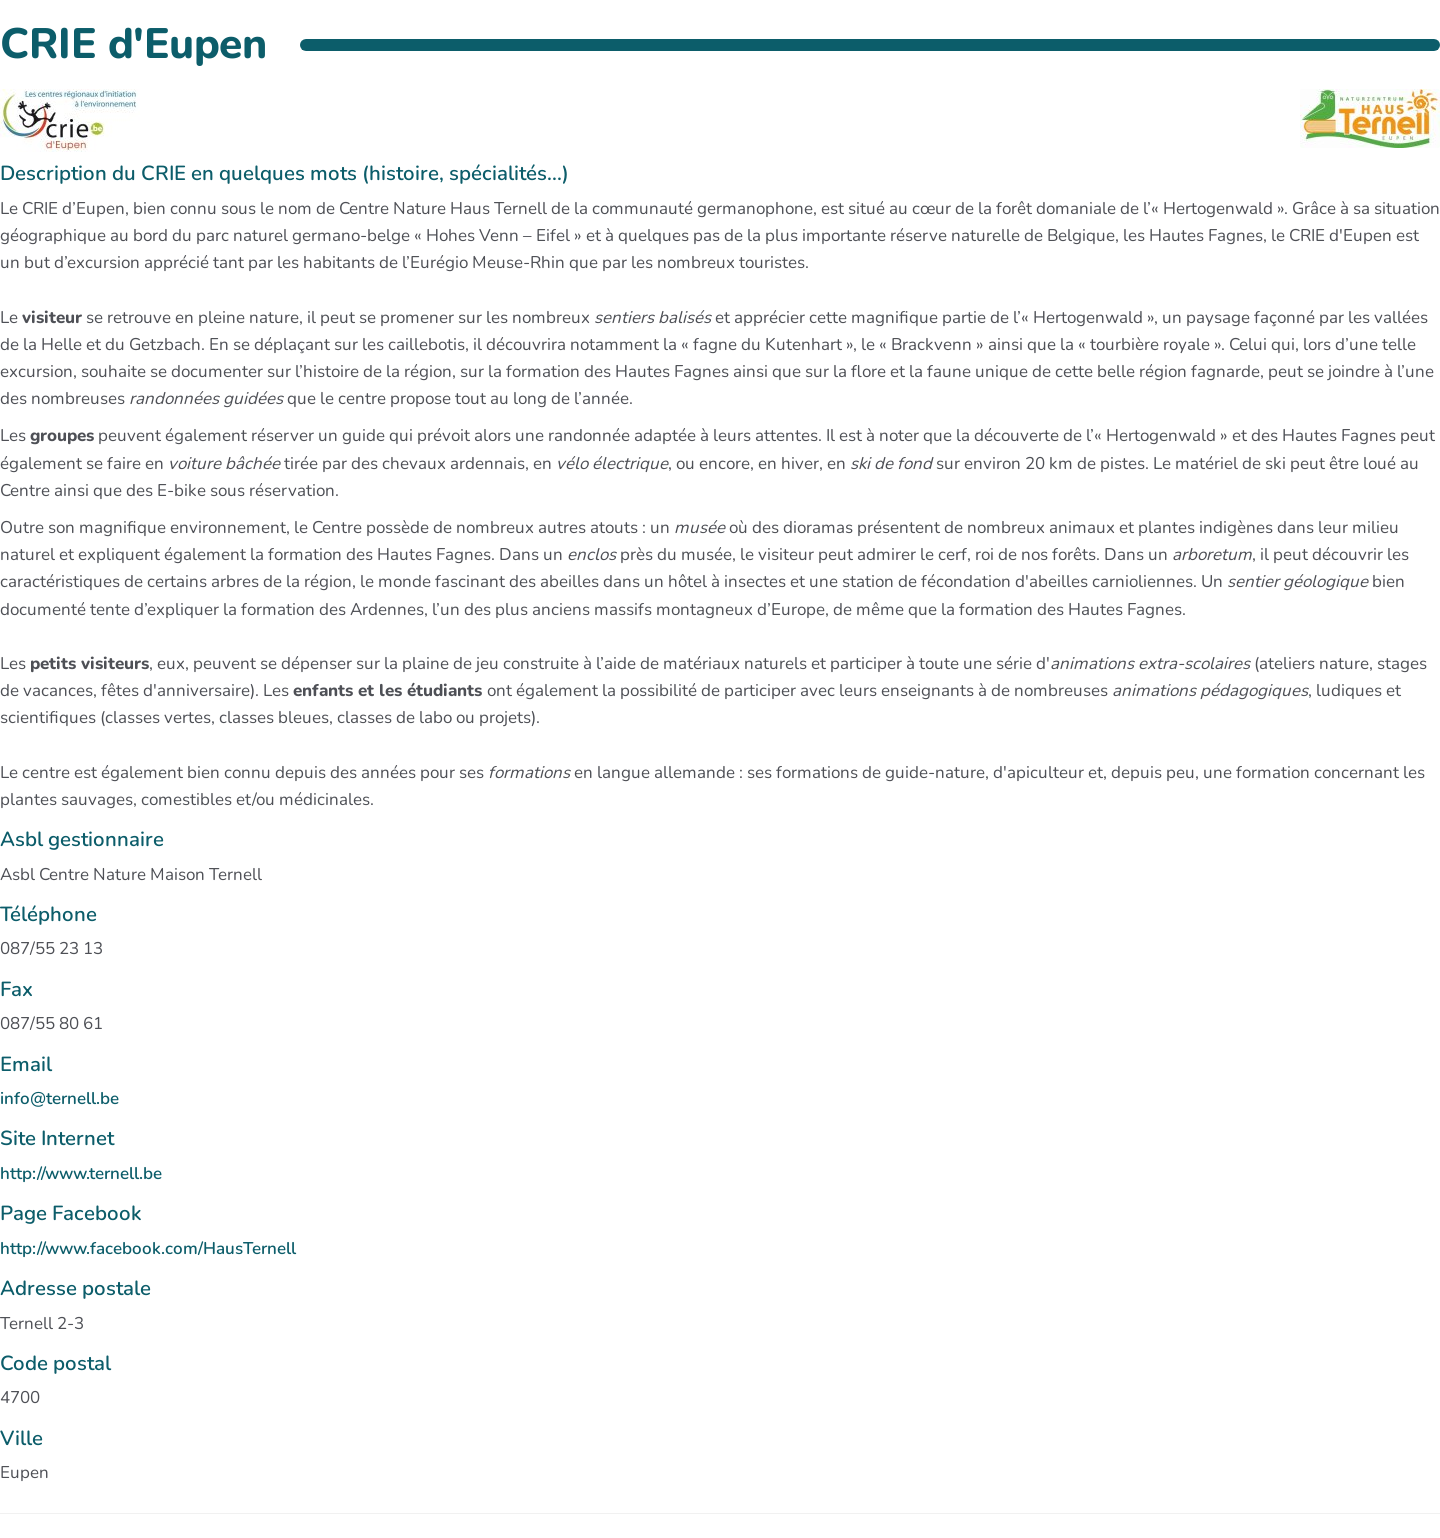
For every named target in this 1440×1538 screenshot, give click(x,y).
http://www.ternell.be (81, 1173)
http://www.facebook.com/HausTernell (148, 1248)
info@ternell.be (59, 1098)
